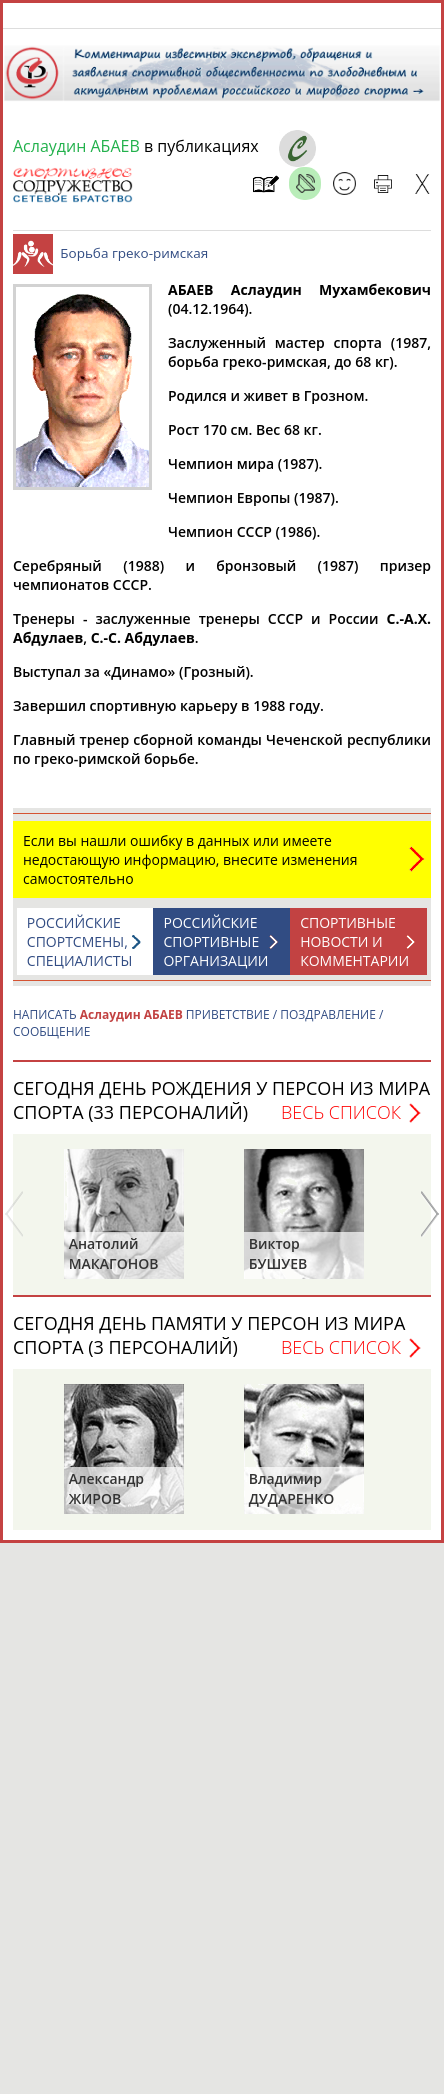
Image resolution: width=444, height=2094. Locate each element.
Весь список (341, 1122)
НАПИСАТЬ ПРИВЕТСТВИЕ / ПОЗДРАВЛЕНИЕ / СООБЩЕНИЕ (198, 1033)
